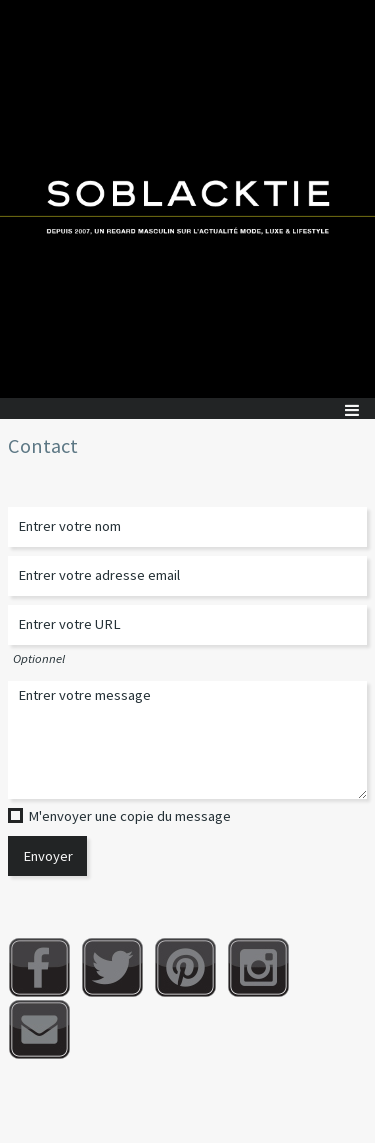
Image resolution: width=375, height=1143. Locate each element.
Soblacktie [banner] (187, 199)
